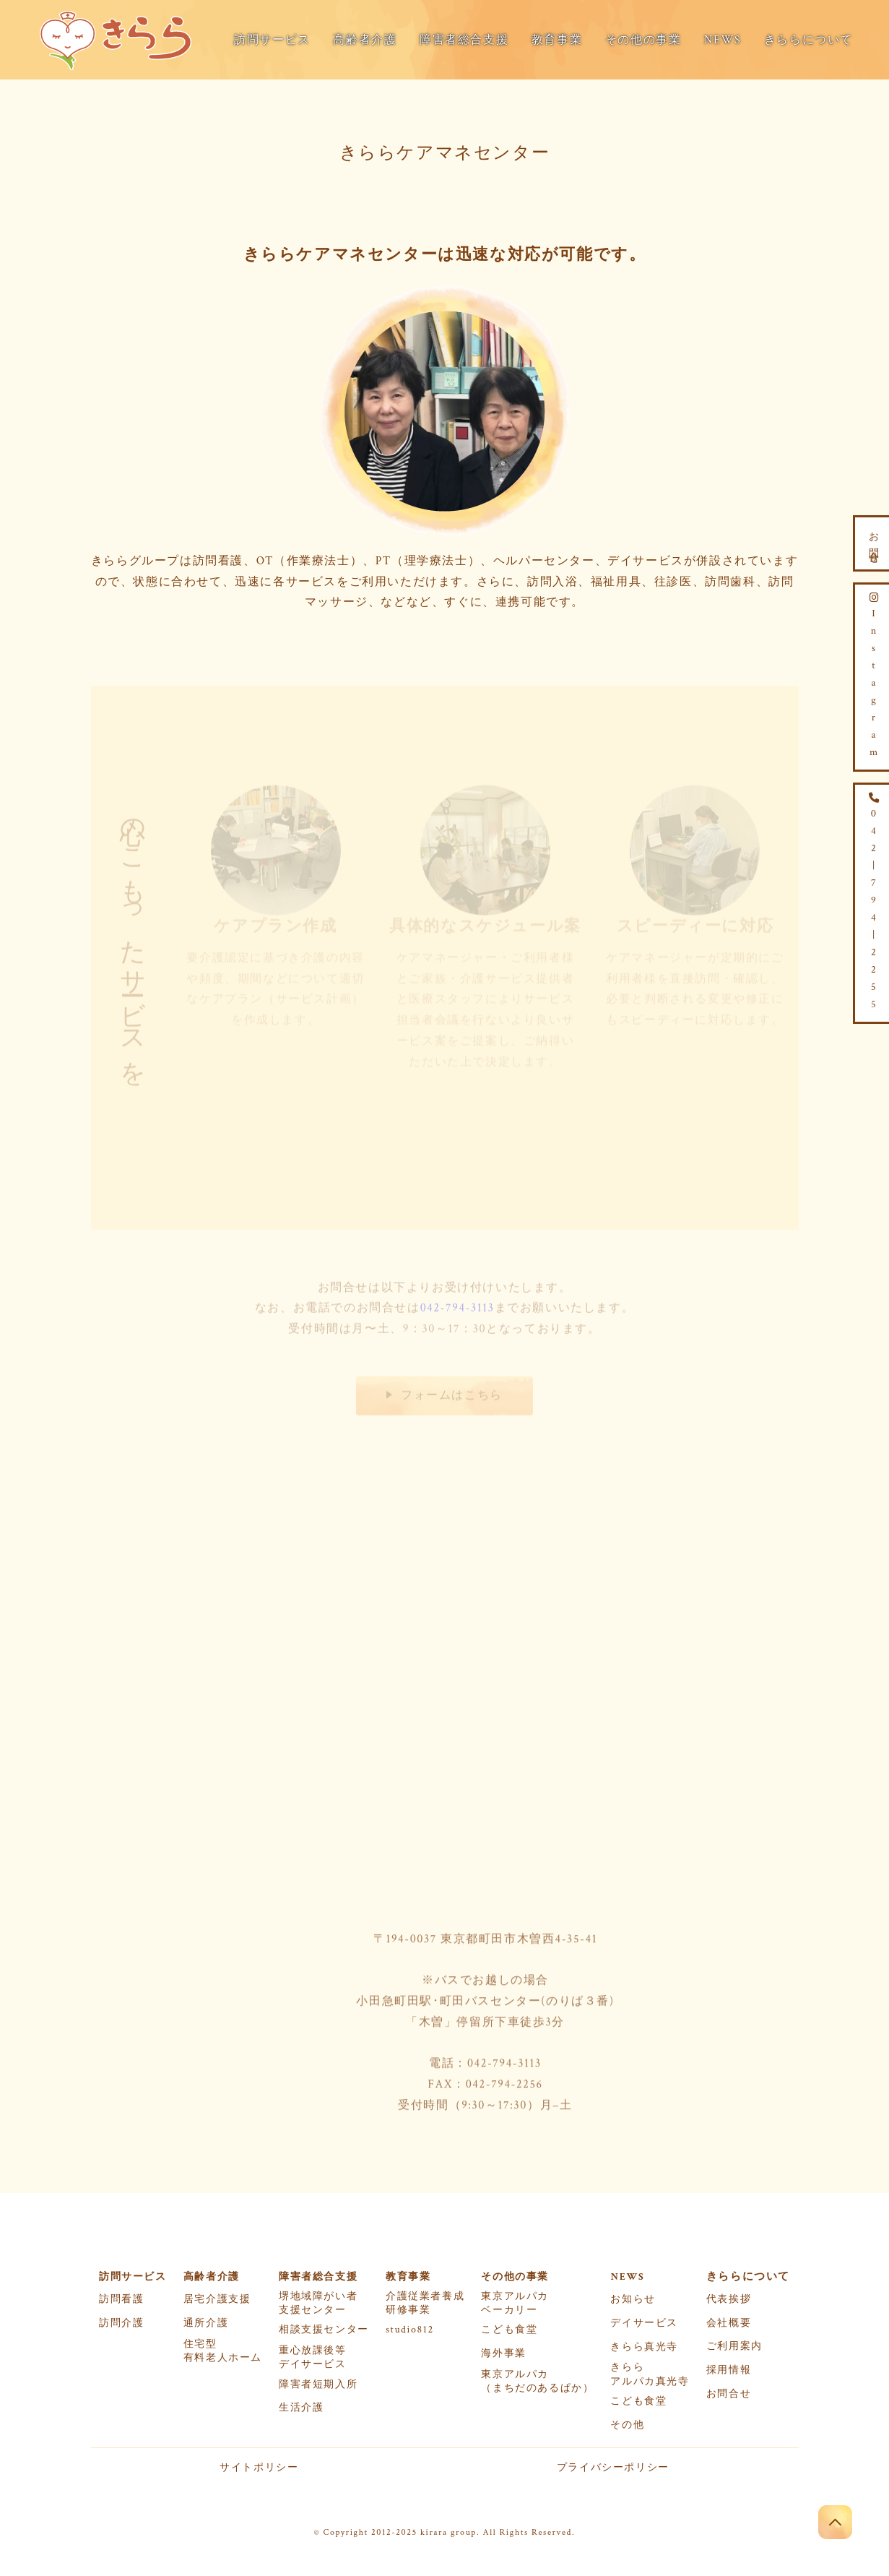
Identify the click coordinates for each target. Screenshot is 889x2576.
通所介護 (205, 2323)
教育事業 (557, 40)
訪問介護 (121, 2323)
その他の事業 (643, 40)
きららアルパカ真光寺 (649, 2374)
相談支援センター (324, 2329)
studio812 (410, 2329)
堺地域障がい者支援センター (318, 2303)
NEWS (722, 40)
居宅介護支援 (217, 2299)
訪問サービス (272, 40)
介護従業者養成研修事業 (425, 2303)
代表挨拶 (728, 2299)
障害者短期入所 (318, 2384)
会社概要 (728, 2323)
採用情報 (728, 2370)
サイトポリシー (259, 2467)
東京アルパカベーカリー (515, 2303)
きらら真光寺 (644, 2346)
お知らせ (632, 2299)
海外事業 (503, 2353)
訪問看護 (121, 2299)
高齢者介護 (364, 40)
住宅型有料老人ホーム (222, 2351)
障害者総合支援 (464, 40)
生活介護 (301, 2407)
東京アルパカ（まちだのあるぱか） (537, 2381)
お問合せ (728, 2393)
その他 (627, 2424)
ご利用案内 (734, 2346)
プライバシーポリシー (613, 2467)
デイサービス (644, 2323)
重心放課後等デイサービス (313, 2357)
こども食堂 (509, 2329)
